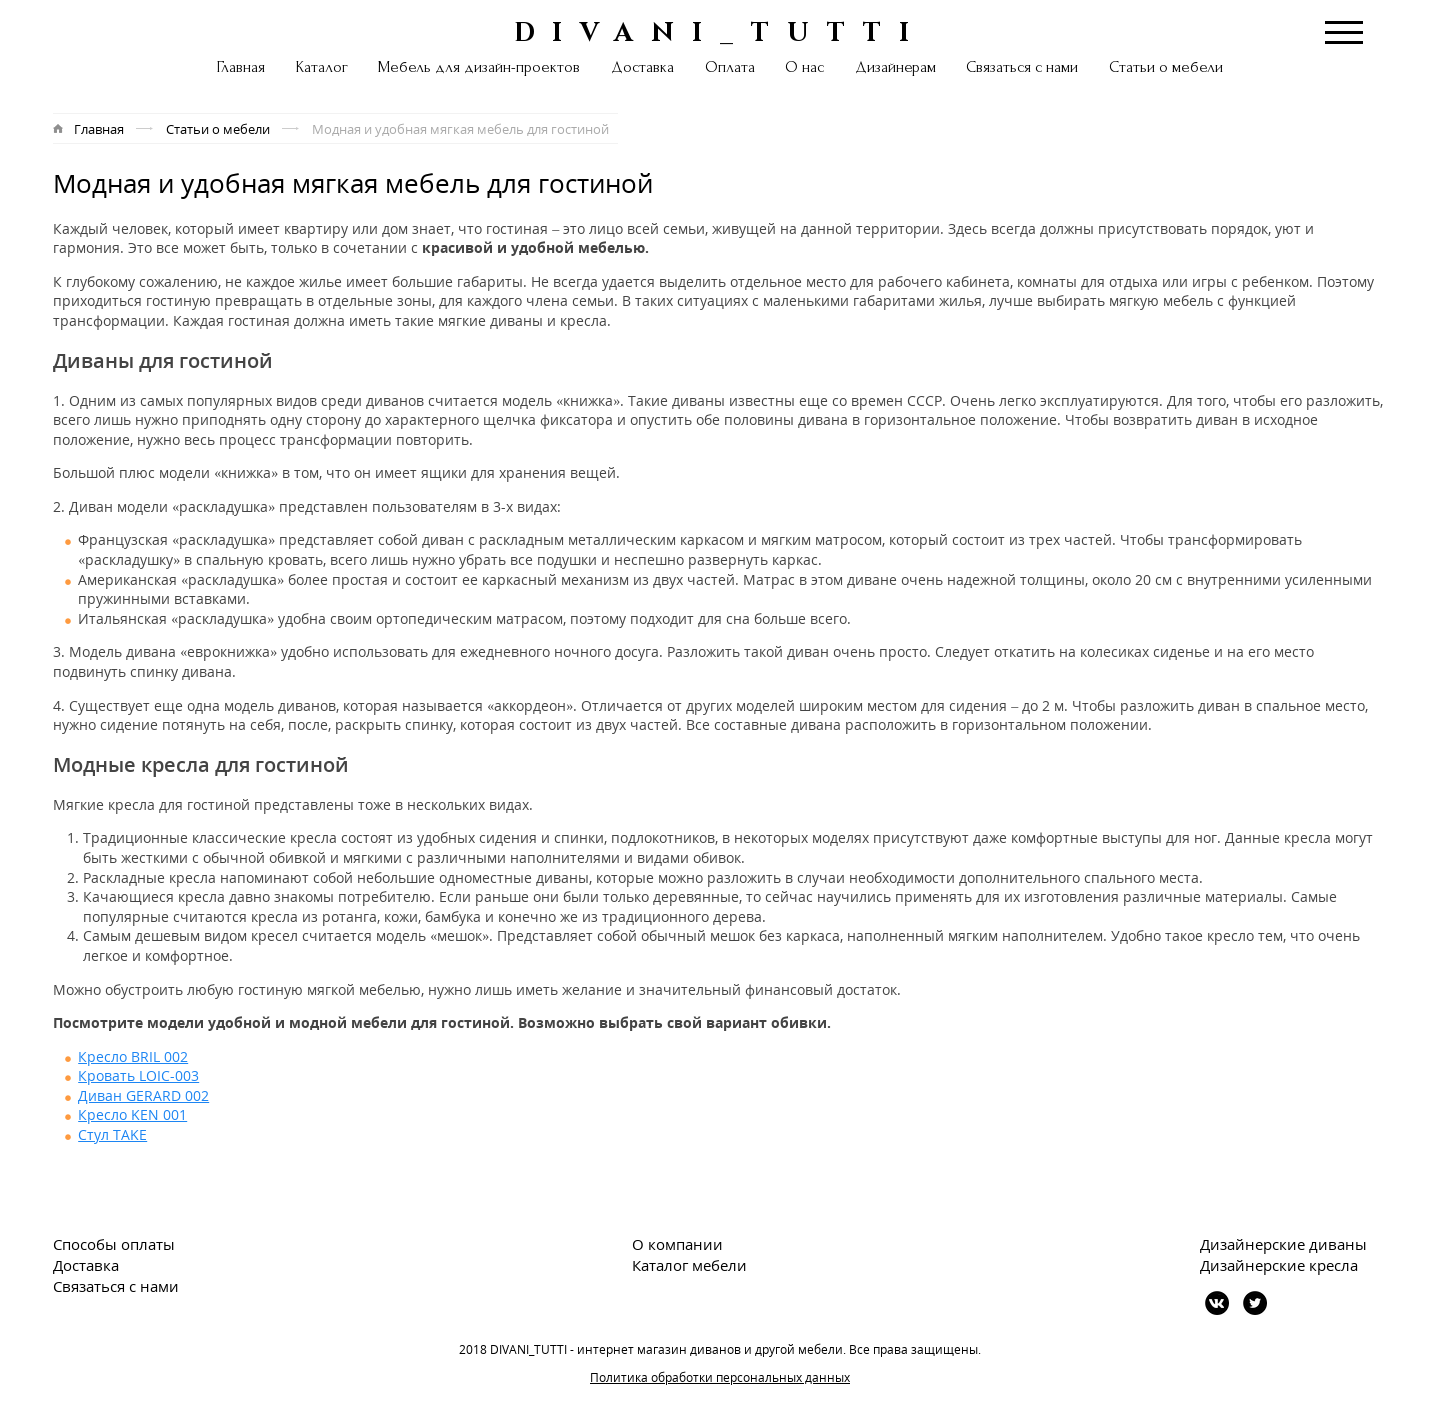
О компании (677, 1244)
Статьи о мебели (1166, 67)
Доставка (642, 67)
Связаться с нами (1022, 67)
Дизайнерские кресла (1279, 1265)
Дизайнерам (895, 67)
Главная (241, 67)
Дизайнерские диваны (1283, 1244)
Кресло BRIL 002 (133, 1056)
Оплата (730, 67)
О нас (804, 67)
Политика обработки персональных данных (720, 1377)
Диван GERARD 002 (143, 1095)
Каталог (322, 67)
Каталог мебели (689, 1265)
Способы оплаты (114, 1244)
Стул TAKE (112, 1134)
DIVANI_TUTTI (720, 31)
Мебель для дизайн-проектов (479, 67)
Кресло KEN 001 (132, 1114)
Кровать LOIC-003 (138, 1075)
